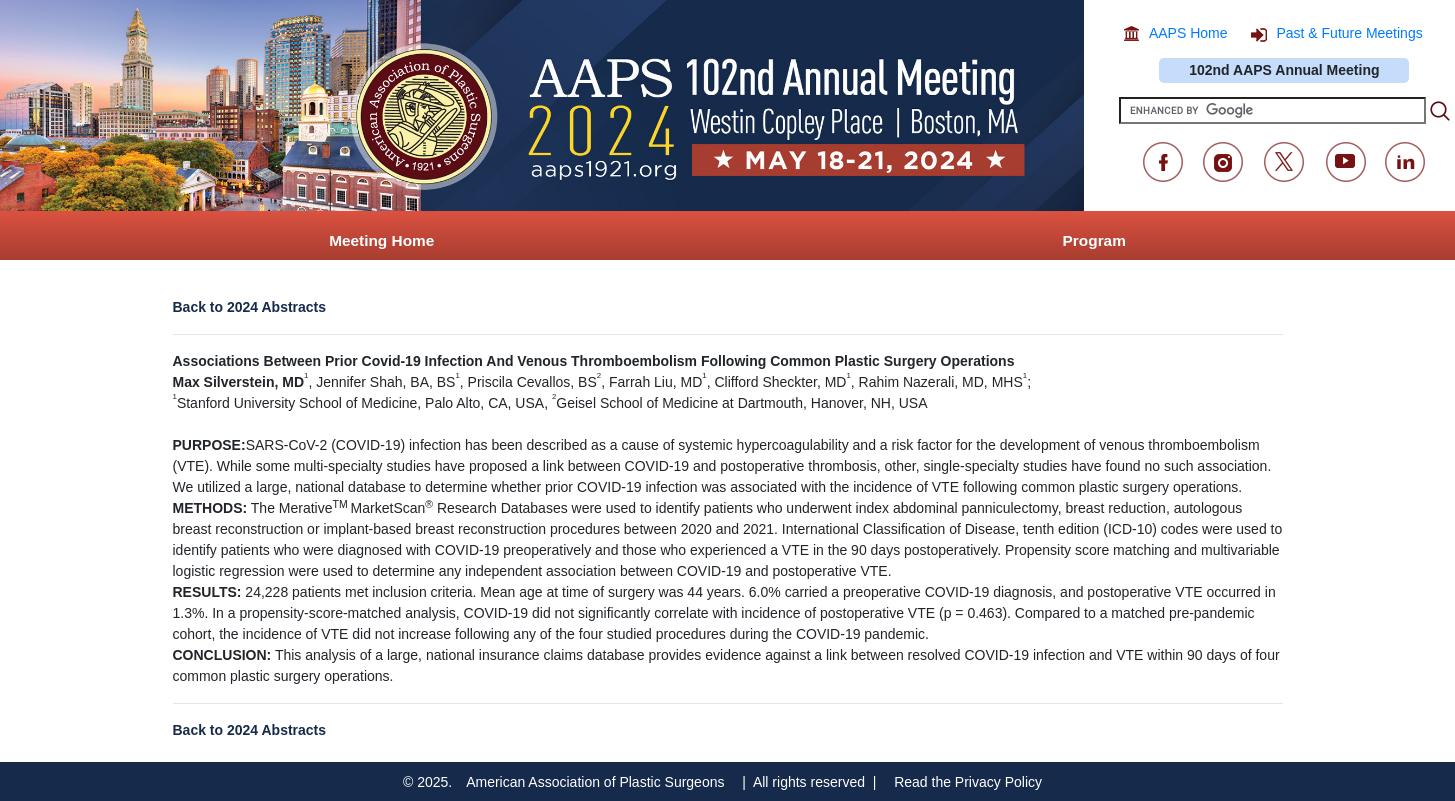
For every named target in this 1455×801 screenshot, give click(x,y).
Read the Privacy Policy (968, 782)
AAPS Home (1188, 33)
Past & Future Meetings (1349, 33)
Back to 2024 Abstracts (250, 307)
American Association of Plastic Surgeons (595, 782)
